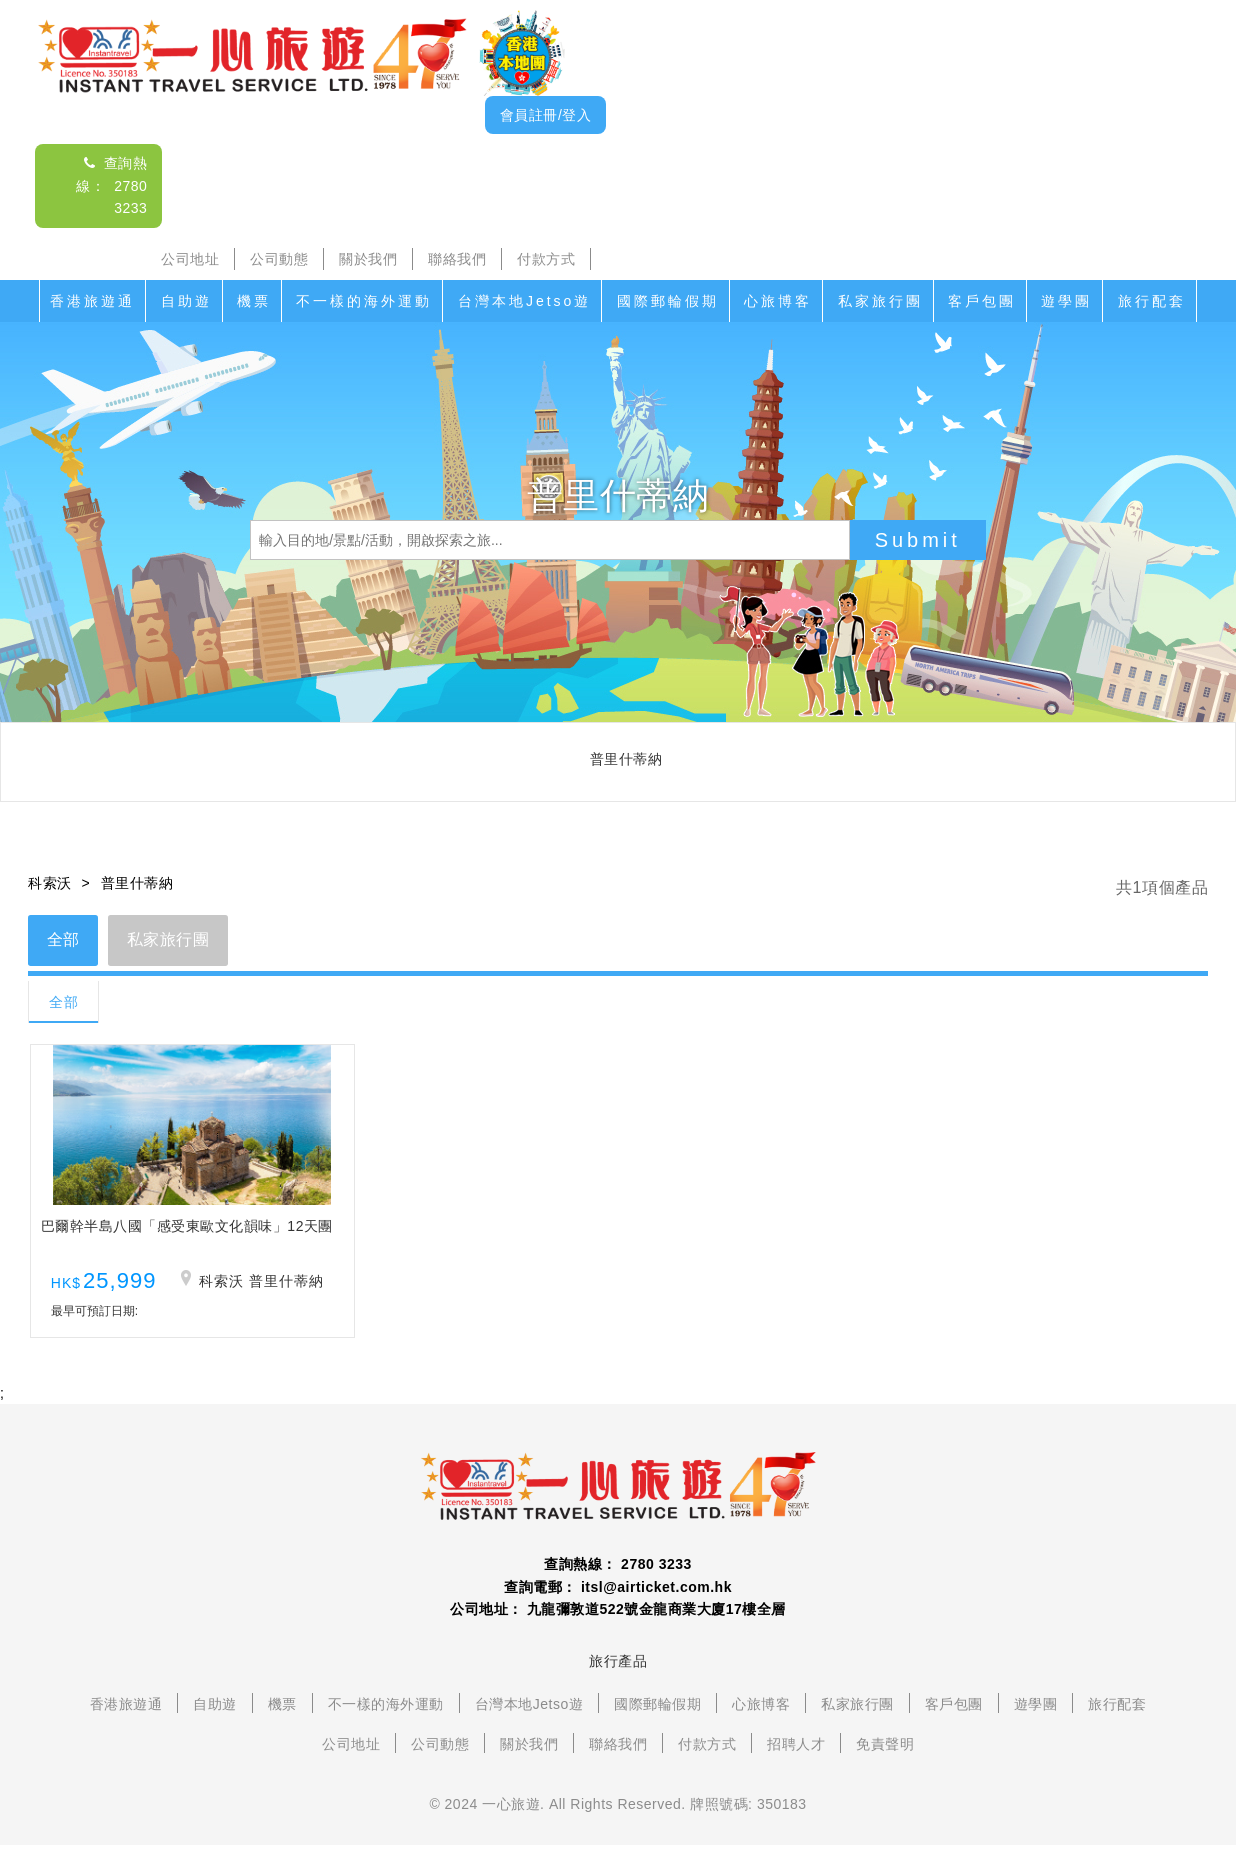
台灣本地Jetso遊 (524, 301)
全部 (64, 940)
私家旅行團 (880, 301)
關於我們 (368, 259)
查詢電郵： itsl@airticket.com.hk (618, 1594)
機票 (254, 301)
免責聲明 (885, 1751)
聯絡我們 (457, 259)
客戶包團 (982, 301)
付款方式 (546, 259)
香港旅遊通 (92, 301)
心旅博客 (778, 301)
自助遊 (186, 301)
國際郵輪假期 (668, 301)
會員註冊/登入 (545, 115)
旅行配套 (1152, 301)
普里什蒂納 (137, 883)
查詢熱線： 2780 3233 (111, 185)
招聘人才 (796, 1751)
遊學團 (1066, 301)
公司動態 (279, 259)
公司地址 (190, 259)
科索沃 (50, 883)
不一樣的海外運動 (364, 301)
